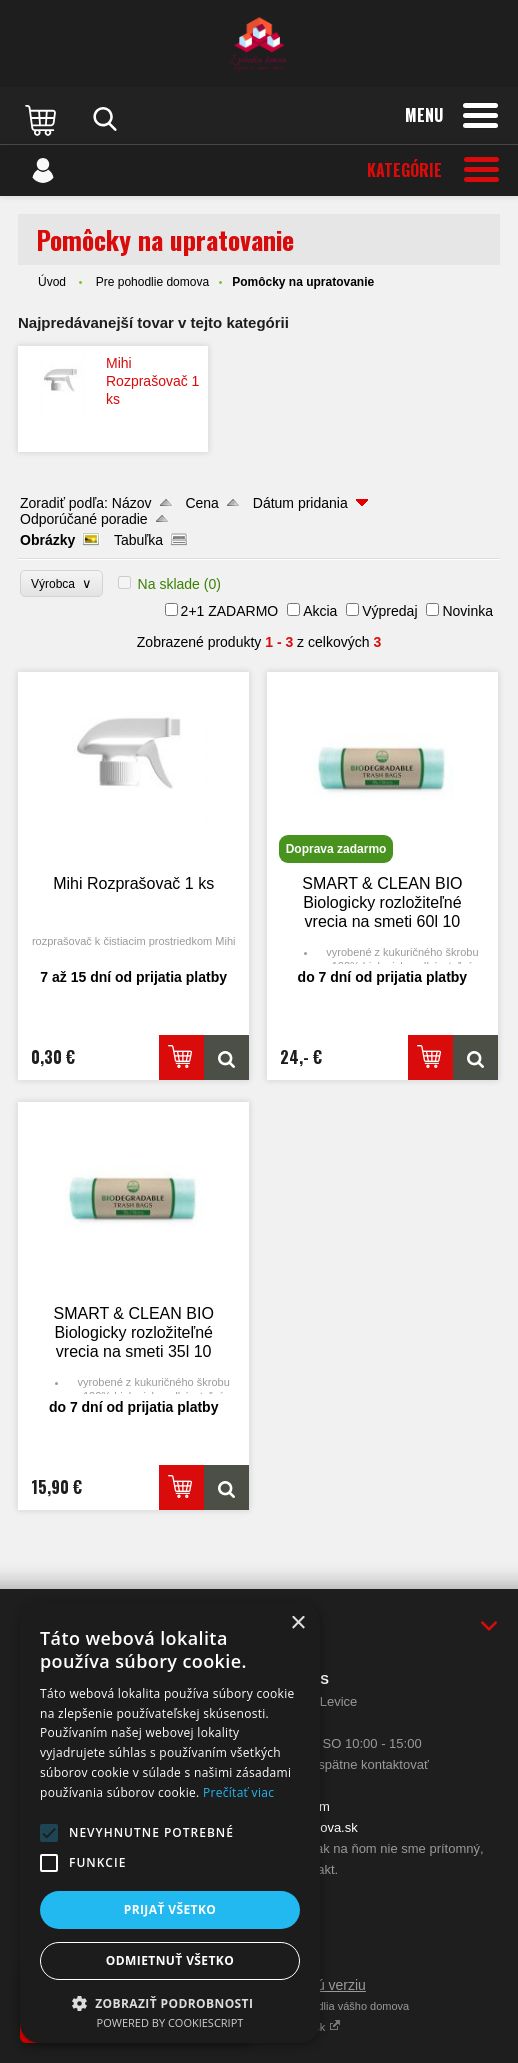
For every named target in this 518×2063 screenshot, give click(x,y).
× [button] (297, 1623)
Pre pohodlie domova (152, 282)
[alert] (170, 1822)
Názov (132, 503)
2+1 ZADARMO (230, 611)
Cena (201, 503)
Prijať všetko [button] (170, 1909)
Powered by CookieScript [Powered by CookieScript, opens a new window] (170, 2022)
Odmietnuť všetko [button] (170, 1960)
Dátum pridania (300, 503)
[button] (49, 1833)
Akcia (320, 611)
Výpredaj (389, 611)
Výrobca (61, 583)
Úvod (52, 282)
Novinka (467, 611)
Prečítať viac (238, 1792)
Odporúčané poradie (84, 519)
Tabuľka (138, 540)
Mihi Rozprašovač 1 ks (152, 381)
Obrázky (47, 540)
